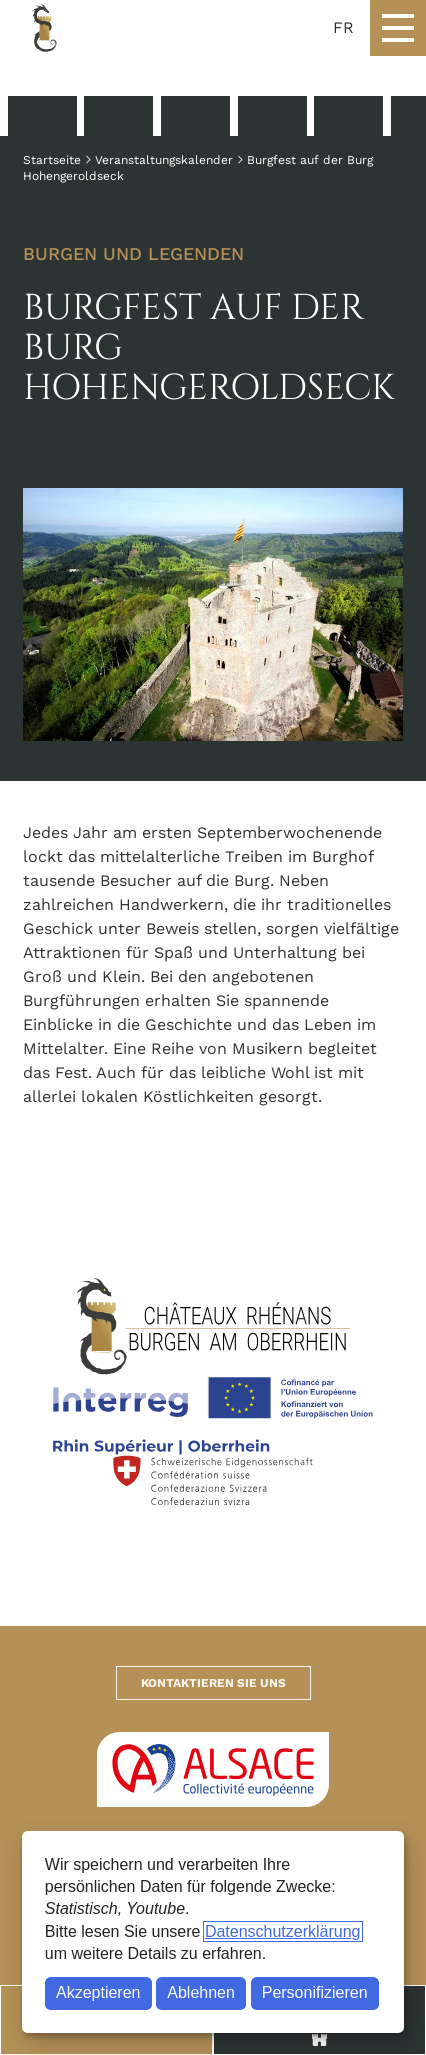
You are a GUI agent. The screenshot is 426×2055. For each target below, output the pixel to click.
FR (343, 27)
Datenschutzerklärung (283, 1931)
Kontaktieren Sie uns (213, 1683)
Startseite (52, 160)
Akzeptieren (98, 1992)
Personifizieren (315, 1992)
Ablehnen (201, 1992)
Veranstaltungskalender (164, 160)
